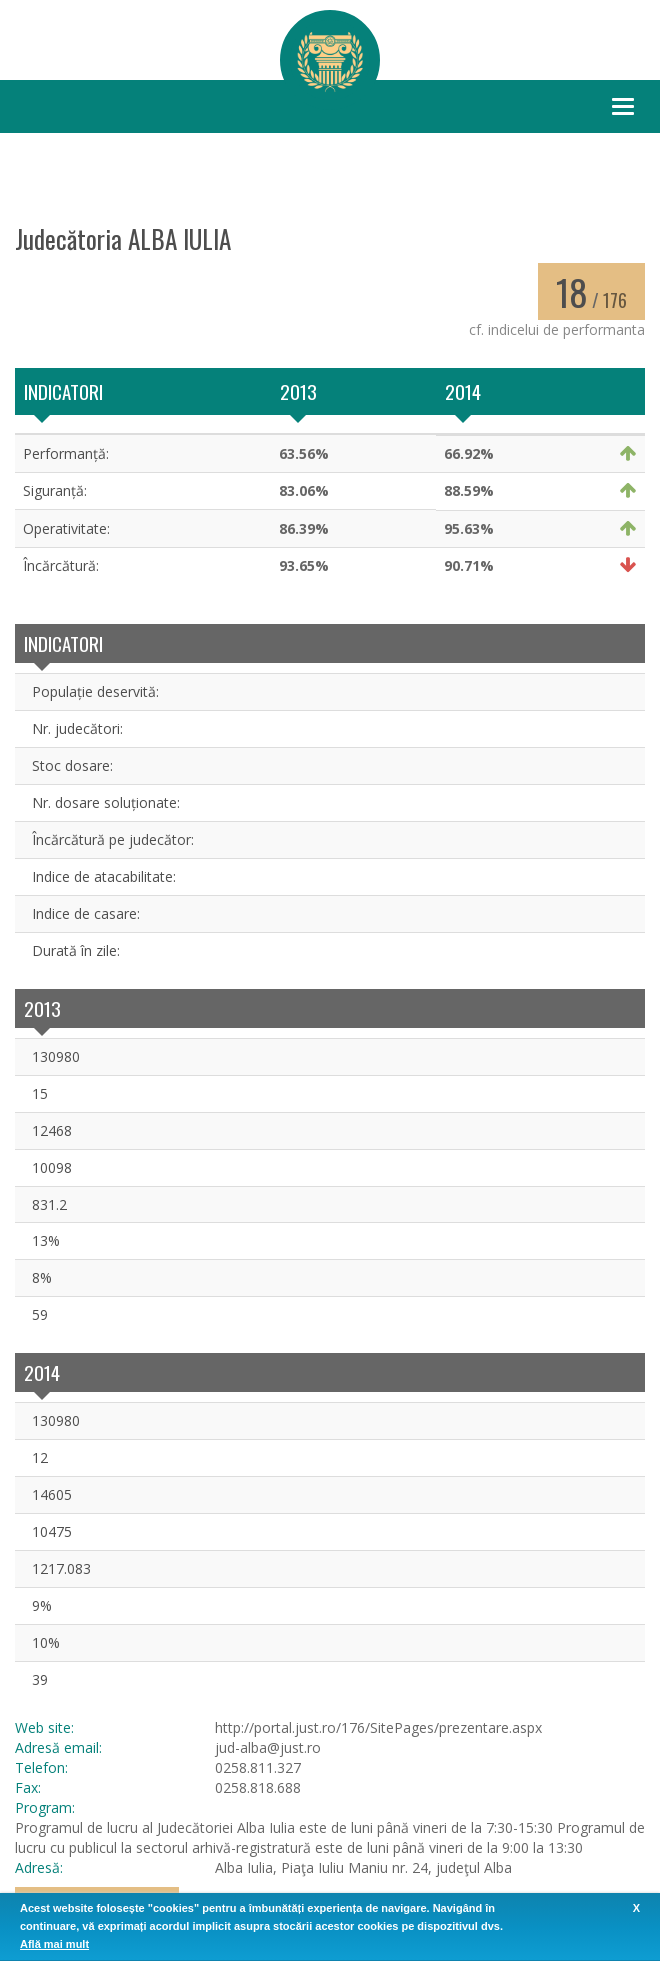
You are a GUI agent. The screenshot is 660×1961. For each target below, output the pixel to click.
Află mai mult (54, 1944)
